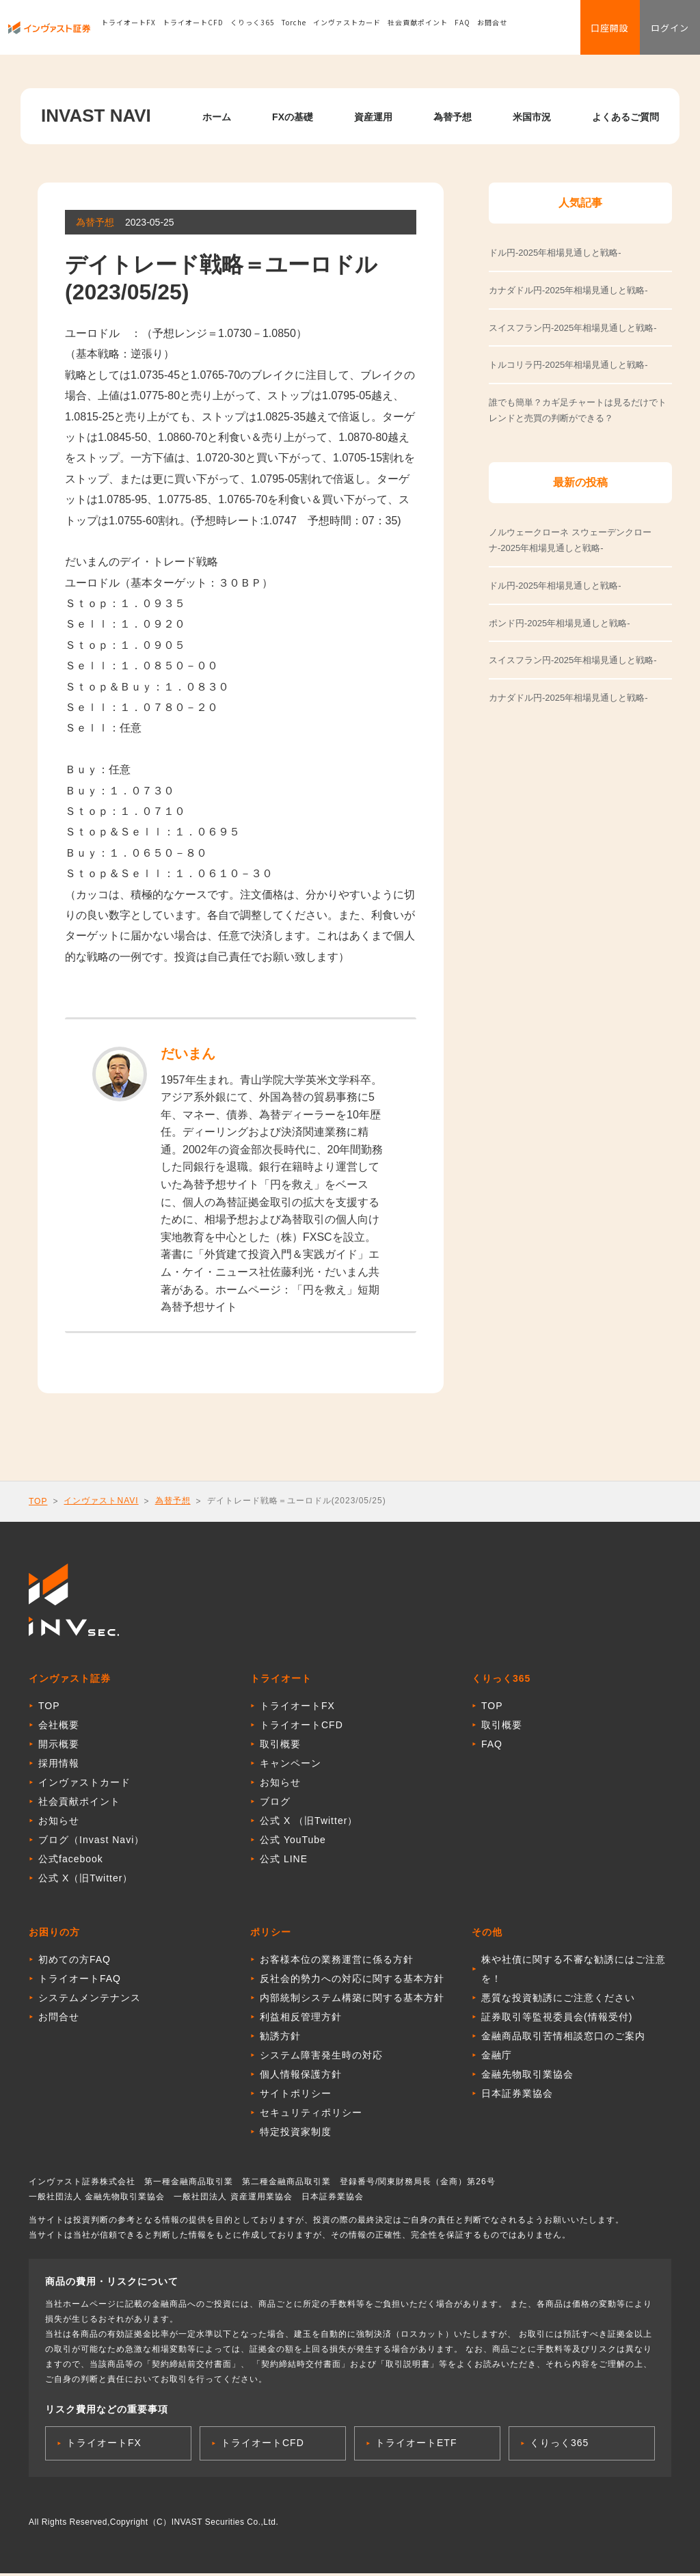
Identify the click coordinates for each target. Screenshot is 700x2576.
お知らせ (58, 1823)
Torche (294, 30)
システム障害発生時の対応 (321, 2057)
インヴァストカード (347, 30)
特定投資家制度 (296, 2134)
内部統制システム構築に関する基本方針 (352, 2000)
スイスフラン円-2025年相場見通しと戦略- (573, 660)
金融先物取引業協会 (527, 2076)
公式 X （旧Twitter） (309, 1823)
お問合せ (492, 30)
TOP (38, 1501)
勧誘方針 (280, 2038)
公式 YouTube (293, 1842)
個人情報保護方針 (301, 2076)
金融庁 (496, 2057)
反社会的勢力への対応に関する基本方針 (352, 1981)
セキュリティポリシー (311, 2115)
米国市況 (532, 116)
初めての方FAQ (74, 1962)
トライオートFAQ (79, 1981)
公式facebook (70, 1861)
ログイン (666, 31)
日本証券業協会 (517, 2096)
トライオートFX (128, 30)
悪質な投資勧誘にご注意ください (558, 2000)
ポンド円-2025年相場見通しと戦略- (559, 623)
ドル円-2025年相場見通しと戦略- (555, 585)
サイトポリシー (296, 2096)
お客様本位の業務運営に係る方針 (337, 1962)
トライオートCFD (193, 30)
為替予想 (452, 116)
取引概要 (280, 1746)
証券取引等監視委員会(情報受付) (556, 2019)
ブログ (275, 1804)
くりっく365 (252, 30)
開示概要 (58, 1746)
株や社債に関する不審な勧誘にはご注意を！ (573, 1972)
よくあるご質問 (625, 116)
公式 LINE (284, 1861)
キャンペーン (290, 1765)
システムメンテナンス (89, 2000)
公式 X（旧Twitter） (85, 1880)
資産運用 (373, 116)
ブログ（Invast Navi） (91, 1842)
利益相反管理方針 (301, 2019)
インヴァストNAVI (101, 1500)
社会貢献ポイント (418, 30)
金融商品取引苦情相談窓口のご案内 (563, 2038)
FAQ (462, 30)
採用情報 (58, 1765)
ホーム (216, 116)
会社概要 (58, 1727)
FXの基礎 (292, 116)
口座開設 (597, 31)
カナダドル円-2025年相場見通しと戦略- (568, 698)
